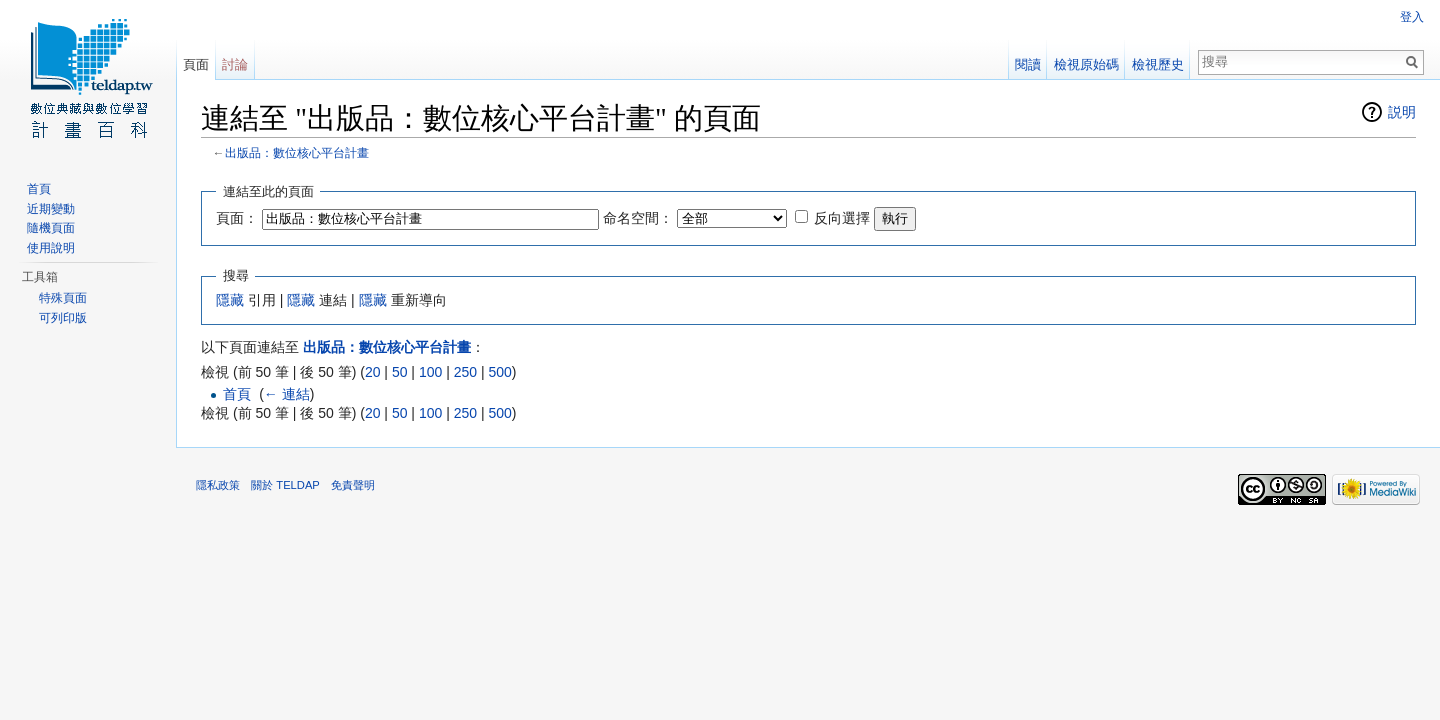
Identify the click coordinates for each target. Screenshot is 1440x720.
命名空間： (638, 218)
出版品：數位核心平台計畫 (297, 152)
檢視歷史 (1158, 64)
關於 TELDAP (285, 485)
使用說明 (51, 248)
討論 (235, 64)
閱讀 (1028, 64)
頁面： (237, 218)
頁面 (196, 64)
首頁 (237, 394)
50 (400, 372)
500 (499, 372)
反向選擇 (842, 218)
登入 (1412, 17)
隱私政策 (218, 485)
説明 (1402, 112)
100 (430, 372)
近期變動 (51, 209)
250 (465, 372)
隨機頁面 (51, 228)
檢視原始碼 (1086, 64)
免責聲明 (353, 485)
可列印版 (63, 318)
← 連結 (287, 394)
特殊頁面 (63, 298)
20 (373, 372)
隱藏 (230, 300)
